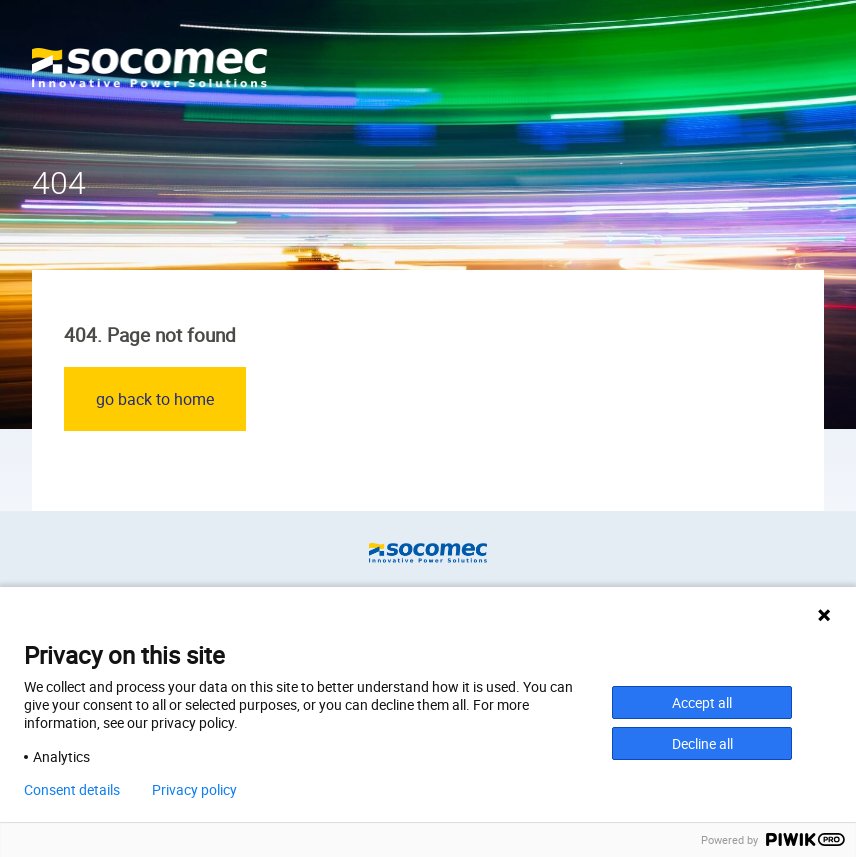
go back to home (155, 399)
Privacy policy (194, 790)
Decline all (702, 743)
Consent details (72, 790)
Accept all (702, 702)
